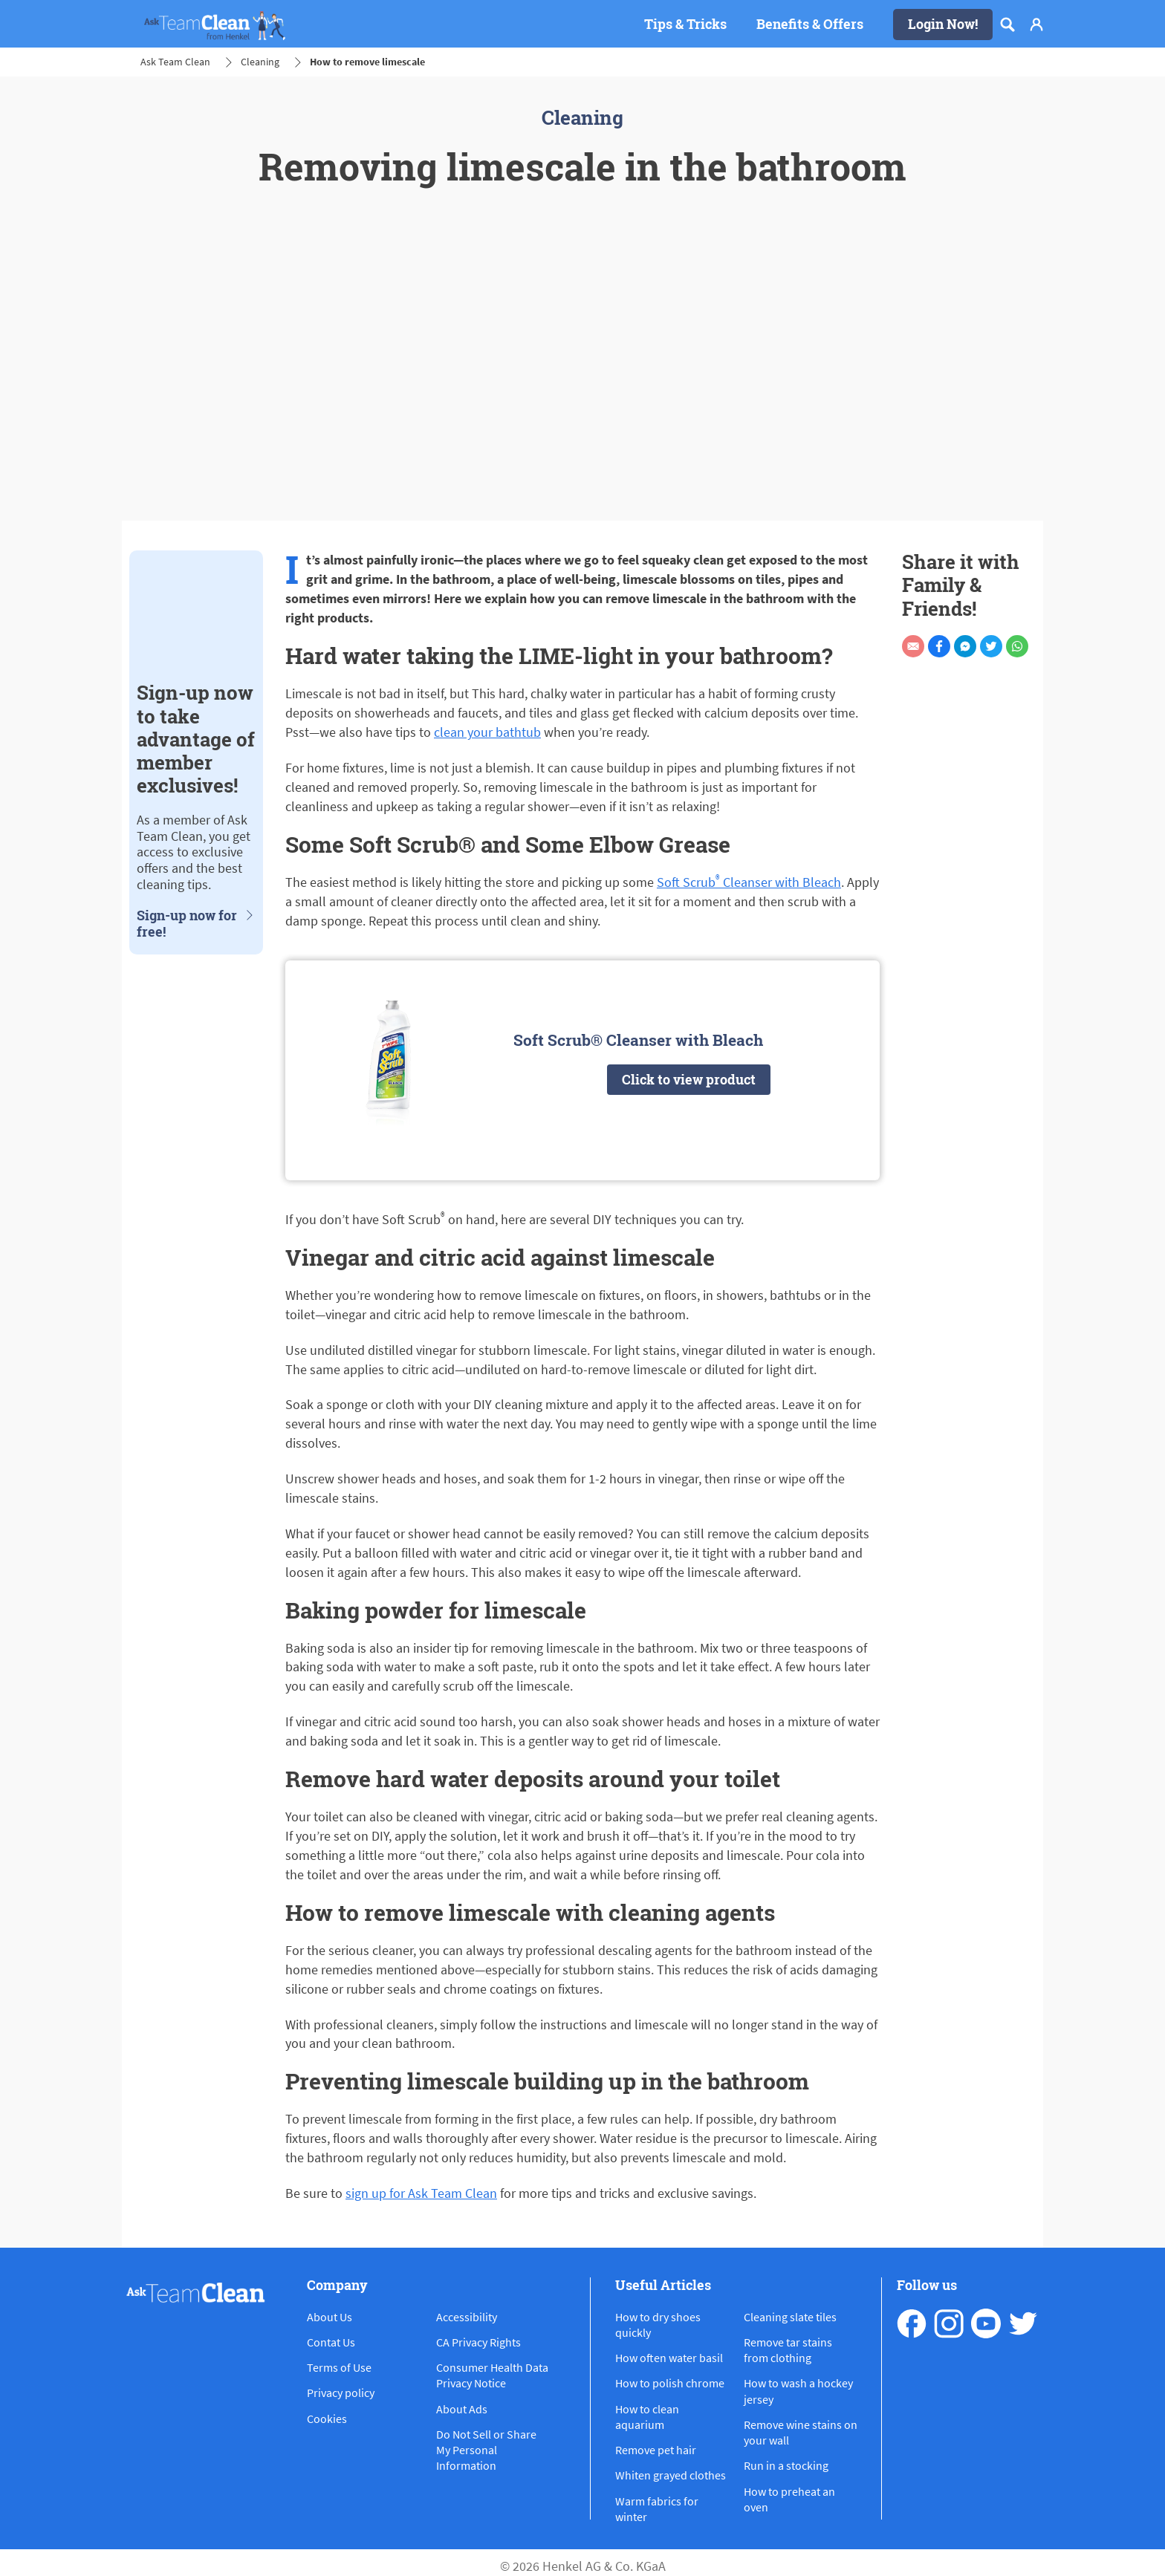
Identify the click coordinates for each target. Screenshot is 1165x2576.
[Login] (1036, 24)
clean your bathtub (487, 732)
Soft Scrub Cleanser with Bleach (749, 882)
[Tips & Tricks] (685, 24)
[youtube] (986, 2323)
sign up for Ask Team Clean (421, 2193)
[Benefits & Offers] (809, 24)
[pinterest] (1023, 2323)
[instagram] (949, 2323)
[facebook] (912, 2323)
